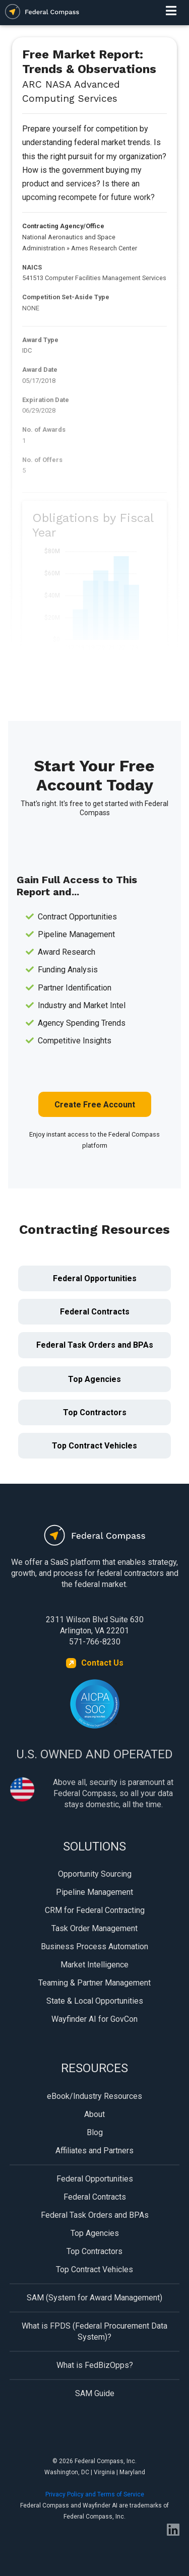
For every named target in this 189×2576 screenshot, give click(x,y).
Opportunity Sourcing (95, 1874)
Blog (95, 2132)
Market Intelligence (94, 1964)
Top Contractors (95, 1412)
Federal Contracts (95, 1311)
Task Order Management (94, 1928)
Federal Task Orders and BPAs (94, 1345)
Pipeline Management (94, 1892)
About (94, 2114)
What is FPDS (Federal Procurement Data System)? (94, 2331)
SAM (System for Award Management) (94, 2297)
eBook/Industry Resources (94, 2096)
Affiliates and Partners (94, 2150)
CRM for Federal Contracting (95, 1910)
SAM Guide (94, 2393)
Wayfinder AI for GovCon (94, 2019)
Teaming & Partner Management (94, 1983)
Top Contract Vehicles (94, 1445)
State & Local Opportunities (94, 2001)
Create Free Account (94, 1104)
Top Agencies (94, 1379)
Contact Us (102, 1663)
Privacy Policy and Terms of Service (94, 2494)
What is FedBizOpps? (94, 2365)
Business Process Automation (94, 1946)
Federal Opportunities (95, 1278)
